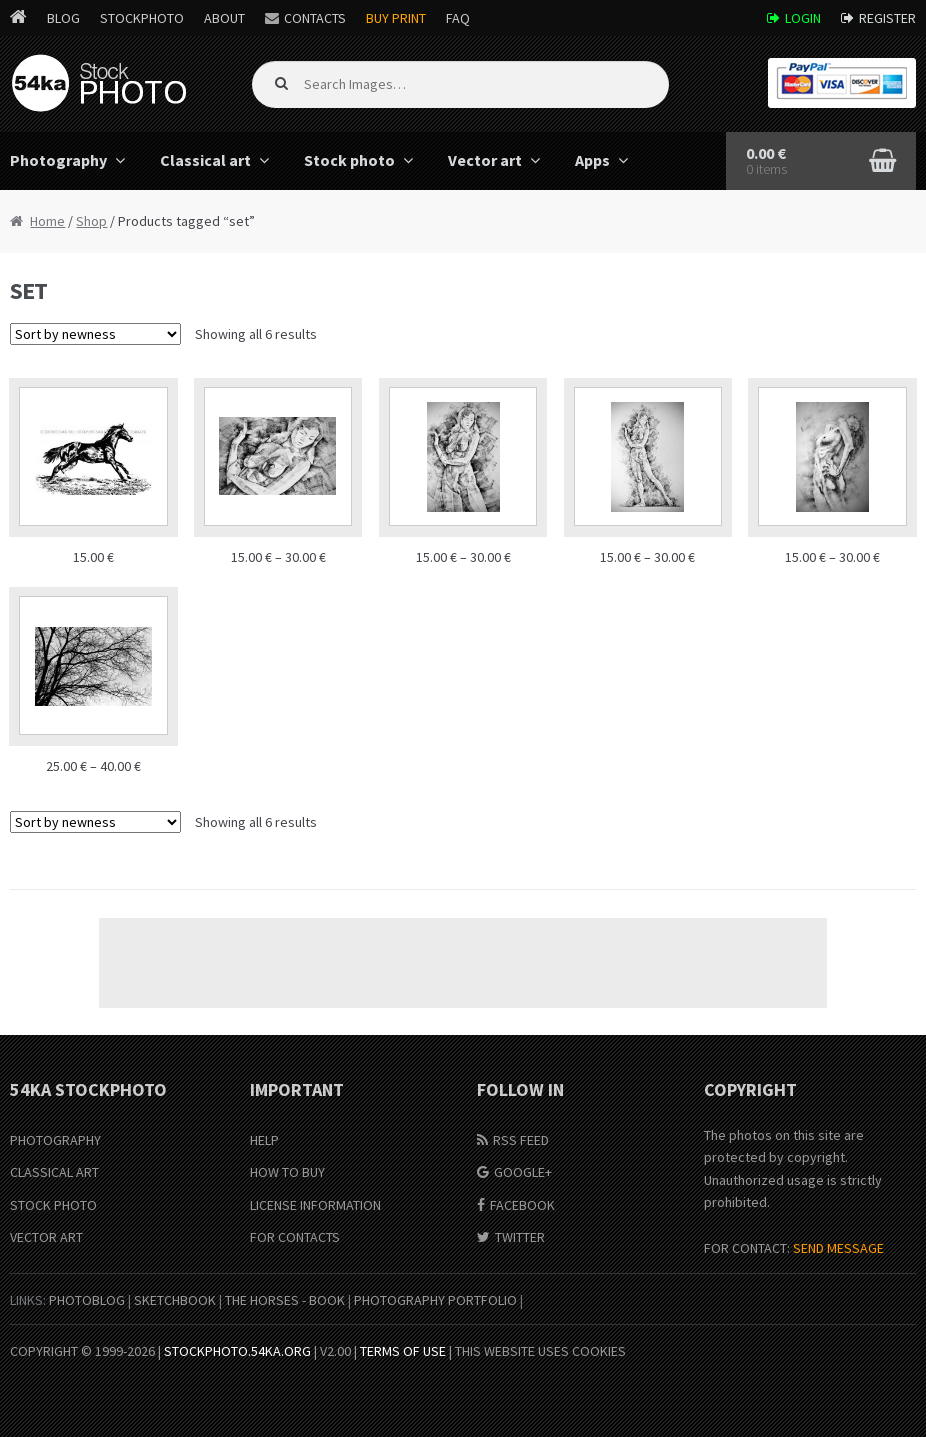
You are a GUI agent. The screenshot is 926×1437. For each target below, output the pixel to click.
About (224, 18)
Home (47, 221)
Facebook (522, 1205)
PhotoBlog (87, 1300)
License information (315, 1205)
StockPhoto (142, 18)
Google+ (523, 1172)
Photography (55, 1140)
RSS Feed (521, 1140)
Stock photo (349, 160)
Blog (63, 18)
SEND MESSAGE (838, 1248)
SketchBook (175, 1300)
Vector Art (46, 1237)
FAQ (458, 18)
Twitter (520, 1237)
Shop (91, 221)
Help (264, 1140)
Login (803, 18)
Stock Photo (53, 1205)
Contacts (315, 18)
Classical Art (54, 1172)
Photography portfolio (435, 1300)
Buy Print (396, 18)
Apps (592, 160)
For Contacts (295, 1237)
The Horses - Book (285, 1300)
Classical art (205, 160)
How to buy (287, 1172)
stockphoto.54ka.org (237, 1351)
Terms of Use (403, 1351)
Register (887, 18)
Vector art (485, 160)
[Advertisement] (463, 963)
